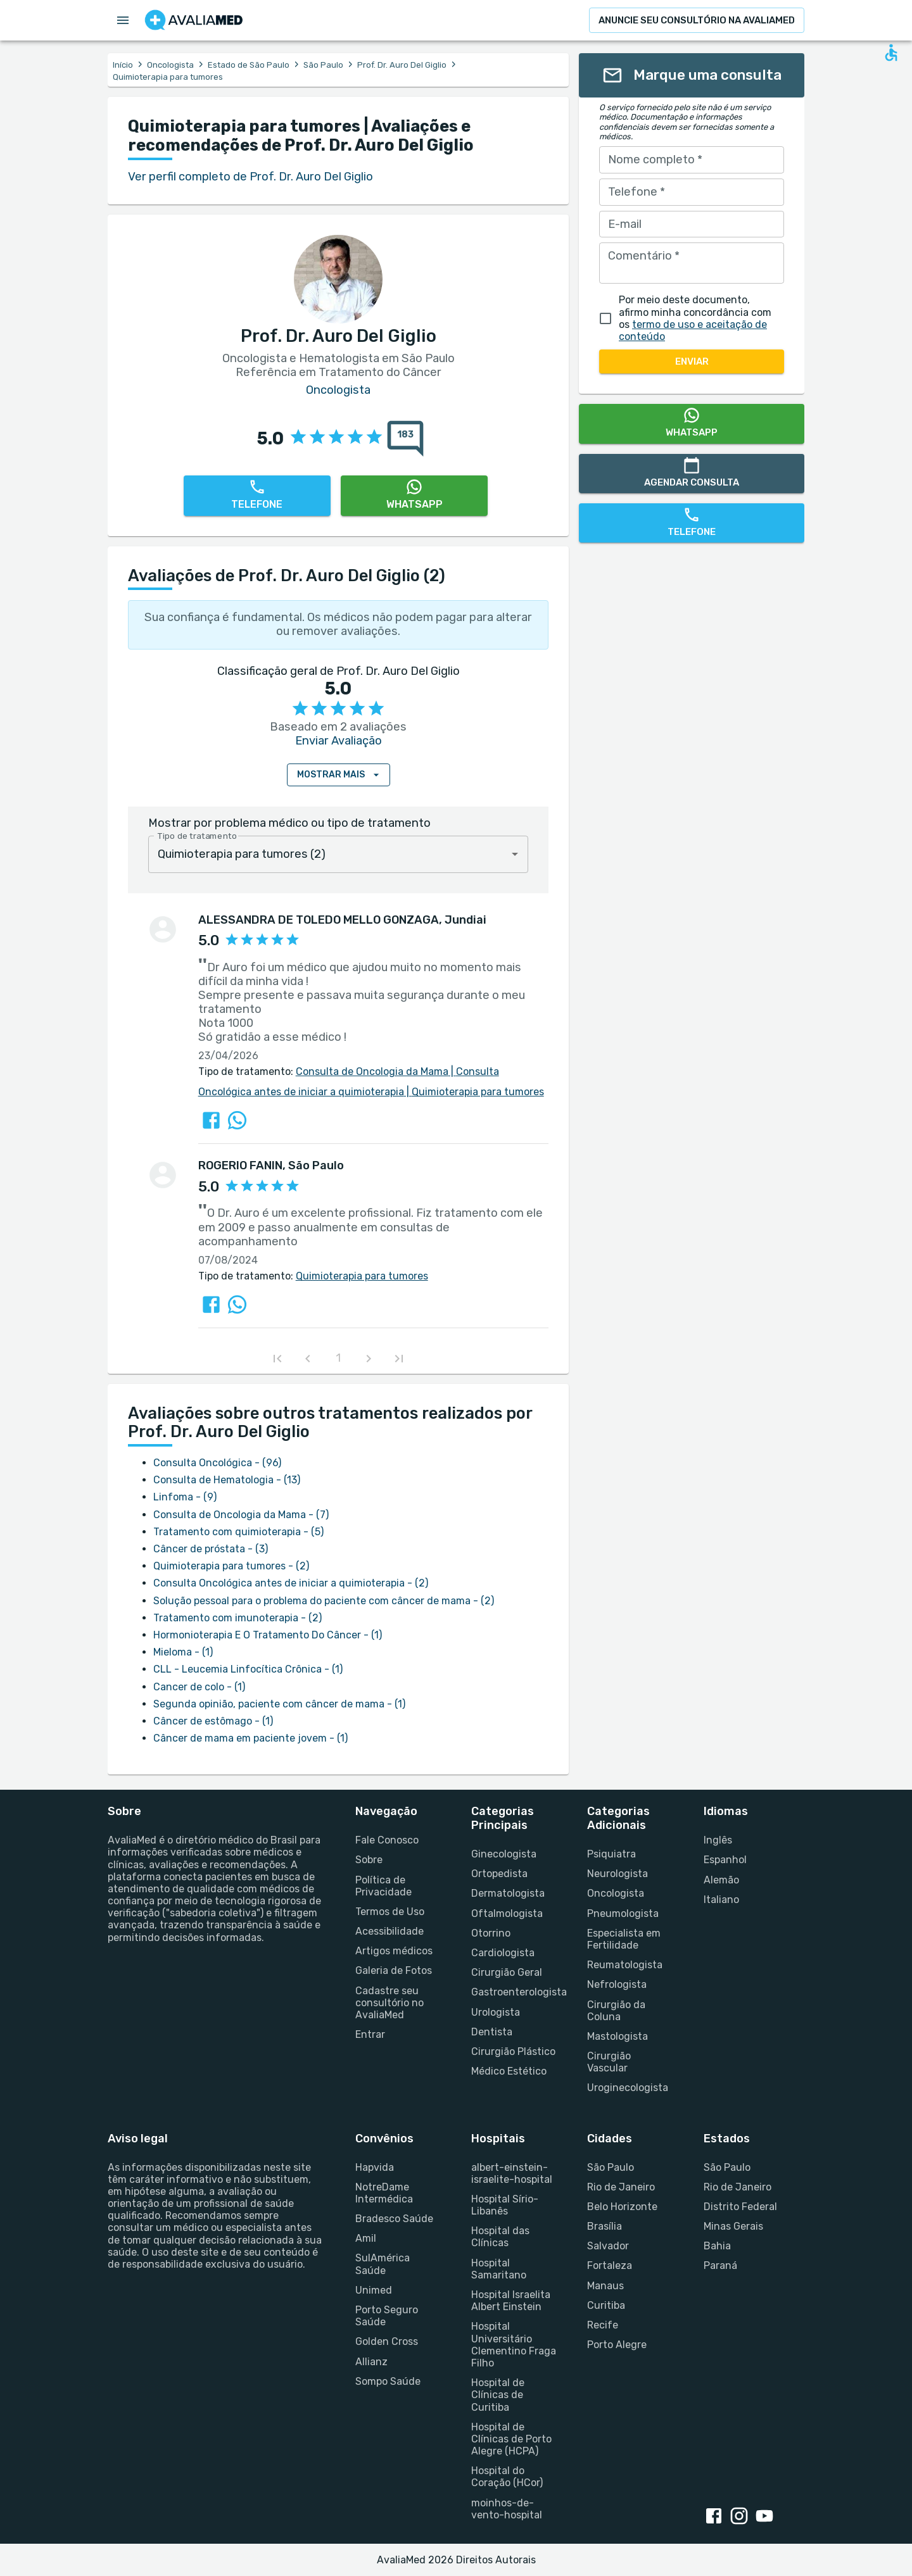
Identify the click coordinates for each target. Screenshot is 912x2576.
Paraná (720, 2265)
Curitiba (606, 2305)
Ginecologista (503, 1854)
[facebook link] (716, 2517)
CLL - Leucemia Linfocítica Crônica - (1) (248, 1669)
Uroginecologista (627, 2088)
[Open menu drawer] (123, 20)
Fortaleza (609, 2265)
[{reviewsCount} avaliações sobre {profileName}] (401, 438)
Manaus (605, 2286)
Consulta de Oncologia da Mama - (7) (241, 1515)
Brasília (604, 2226)
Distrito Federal (740, 2207)
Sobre (369, 1860)
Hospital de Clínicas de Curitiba (497, 2395)
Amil (365, 2238)
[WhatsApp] (414, 495)
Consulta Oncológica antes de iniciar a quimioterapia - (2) (290, 1583)
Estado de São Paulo (248, 65)
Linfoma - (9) (185, 1497)
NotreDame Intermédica (384, 2193)
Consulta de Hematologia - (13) (226, 1480)
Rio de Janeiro (621, 2187)
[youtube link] (767, 2517)
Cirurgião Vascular (609, 2062)
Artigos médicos (394, 1951)
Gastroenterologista (514, 1992)
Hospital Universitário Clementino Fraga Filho (513, 2344)
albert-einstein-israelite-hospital (511, 2173)
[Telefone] (257, 495)
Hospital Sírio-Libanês (504, 2205)
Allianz (371, 2362)
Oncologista (170, 65)
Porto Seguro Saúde (386, 2316)
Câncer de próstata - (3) (210, 1549)
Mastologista (617, 2036)
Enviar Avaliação (338, 741)
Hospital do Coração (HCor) (507, 2477)
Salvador (608, 2246)
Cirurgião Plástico (513, 2051)
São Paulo (323, 65)
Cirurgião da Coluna (616, 2011)
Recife (602, 2325)
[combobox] (338, 854)
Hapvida (374, 2167)
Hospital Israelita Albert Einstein (510, 2301)
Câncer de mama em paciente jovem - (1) (250, 1738)
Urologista (495, 2012)
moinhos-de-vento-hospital (506, 2509)
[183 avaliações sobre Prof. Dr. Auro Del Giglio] (405, 438)
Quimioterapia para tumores (474, 1092)
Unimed (373, 2290)
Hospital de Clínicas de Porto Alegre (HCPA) (511, 2439)
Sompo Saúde (388, 2381)
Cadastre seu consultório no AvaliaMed (389, 2003)
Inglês (718, 1840)
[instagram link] (741, 2517)
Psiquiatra (611, 1854)
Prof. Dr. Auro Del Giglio (401, 65)
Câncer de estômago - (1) (213, 1721)
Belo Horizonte (622, 2207)
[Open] (515, 854)
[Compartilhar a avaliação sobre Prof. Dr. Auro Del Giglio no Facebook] (211, 1120)
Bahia (717, 2246)
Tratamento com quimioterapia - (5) (238, 1532)
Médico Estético (509, 2071)
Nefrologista (617, 1984)
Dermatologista (508, 1893)
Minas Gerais (733, 2226)
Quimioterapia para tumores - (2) (231, 1566)
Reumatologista (624, 1965)
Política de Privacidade (383, 1886)
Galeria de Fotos (393, 1970)
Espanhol (725, 1860)
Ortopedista (499, 1874)
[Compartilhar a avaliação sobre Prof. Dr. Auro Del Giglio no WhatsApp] (237, 1120)
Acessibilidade (389, 1931)
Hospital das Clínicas (500, 2237)
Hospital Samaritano (498, 2269)
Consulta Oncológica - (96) (217, 1463)
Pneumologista (623, 1913)
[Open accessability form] (891, 52)
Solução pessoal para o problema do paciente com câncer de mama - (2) (323, 1601)
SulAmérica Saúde (382, 2264)
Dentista (491, 2032)
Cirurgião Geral (506, 1972)
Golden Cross (386, 2341)
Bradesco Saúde (394, 2219)
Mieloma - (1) (183, 1652)
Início (123, 65)
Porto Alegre (617, 2345)
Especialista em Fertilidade (624, 1939)
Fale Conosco (387, 1840)
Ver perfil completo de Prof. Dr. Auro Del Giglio (250, 177)
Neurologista (617, 1874)
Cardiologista (503, 1953)
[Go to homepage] (193, 20)
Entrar (370, 2034)
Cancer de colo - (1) (199, 1687)
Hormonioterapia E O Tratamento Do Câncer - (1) (267, 1635)
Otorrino (490, 1933)
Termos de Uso (389, 1912)
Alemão (721, 1880)
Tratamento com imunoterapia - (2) (237, 1618)
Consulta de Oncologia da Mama (372, 1071)
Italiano (721, 1900)
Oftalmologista (507, 1913)
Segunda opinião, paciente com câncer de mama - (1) (279, 1704)
